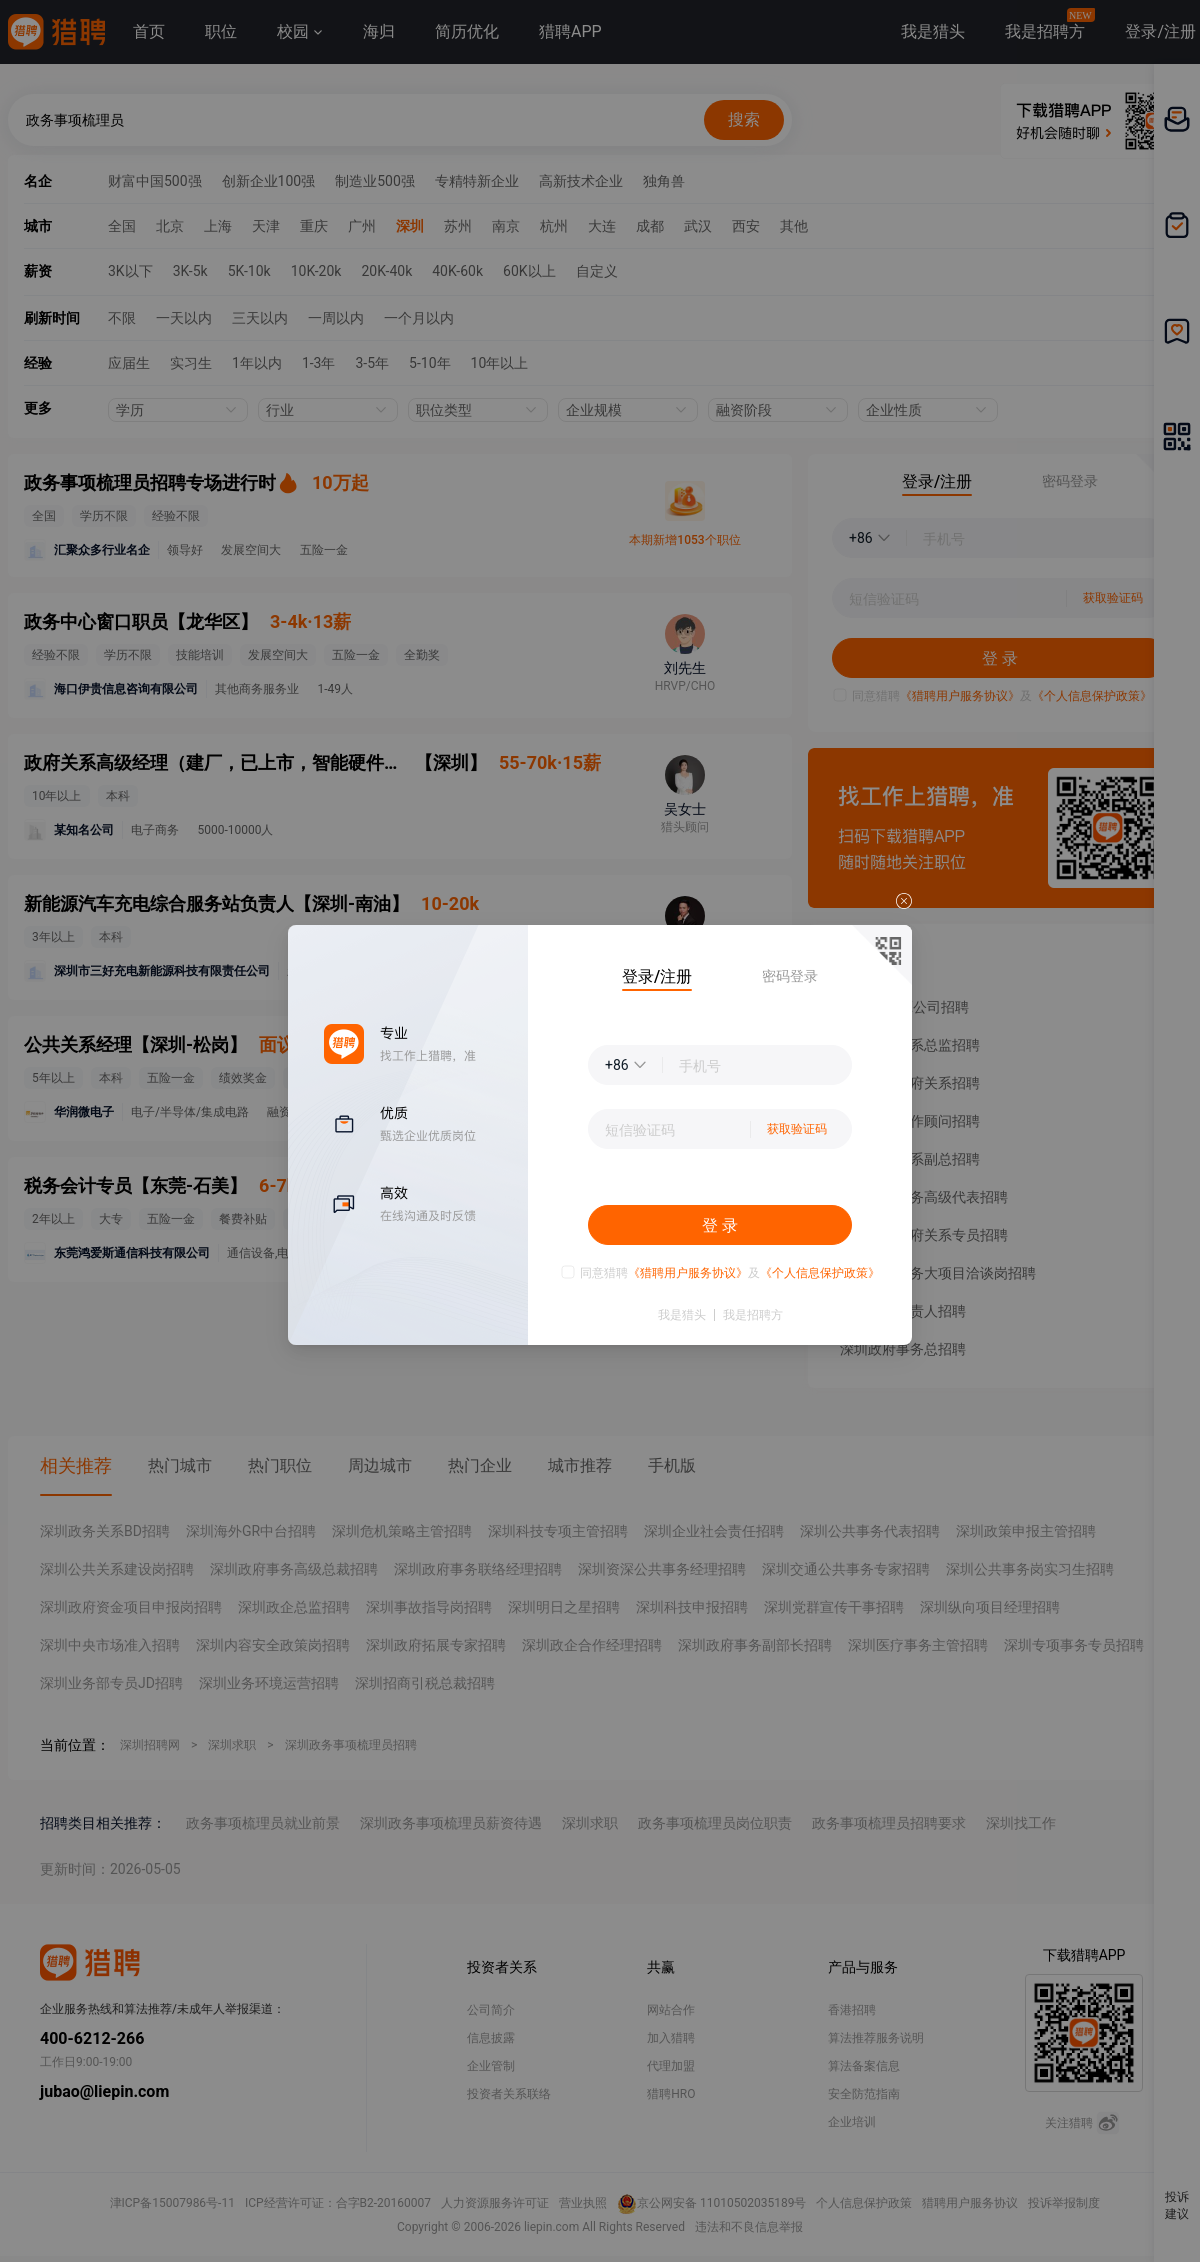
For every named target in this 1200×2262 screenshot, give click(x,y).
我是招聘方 (753, 1315)
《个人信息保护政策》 (820, 1273)
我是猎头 (682, 1315)
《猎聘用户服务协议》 (688, 1273)
